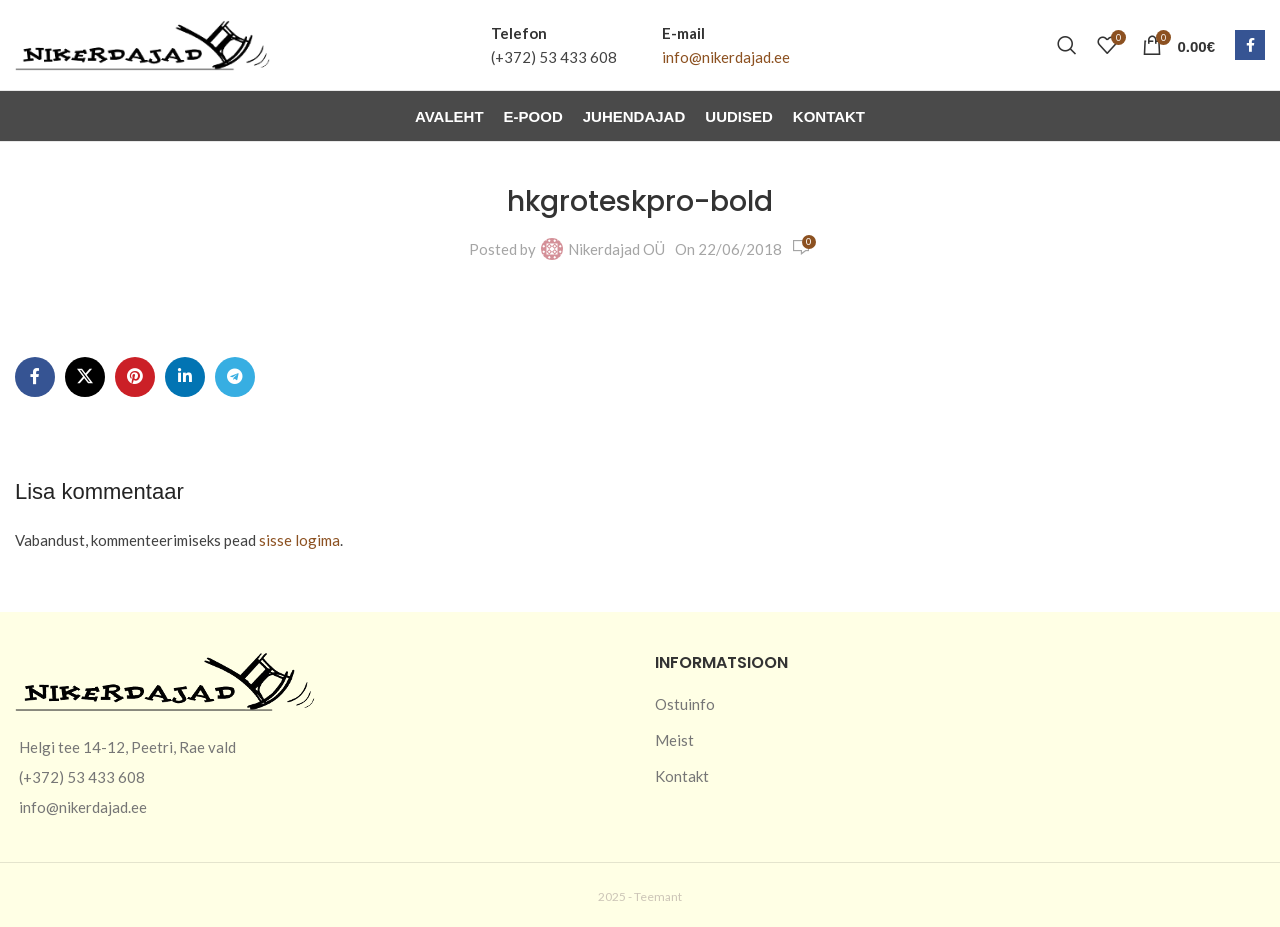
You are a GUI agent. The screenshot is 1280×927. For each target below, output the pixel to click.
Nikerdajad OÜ (616, 249)
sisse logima (299, 540)
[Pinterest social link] (135, 377)
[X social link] (85, 377)
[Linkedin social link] (185, 377)
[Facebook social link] (1250, 45)
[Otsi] (1067, 45)
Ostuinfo (685, 704)
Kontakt (682, 776)
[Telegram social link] (235, 377)
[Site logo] (142, 43)
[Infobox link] (554, 45)
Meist (674, 740)
